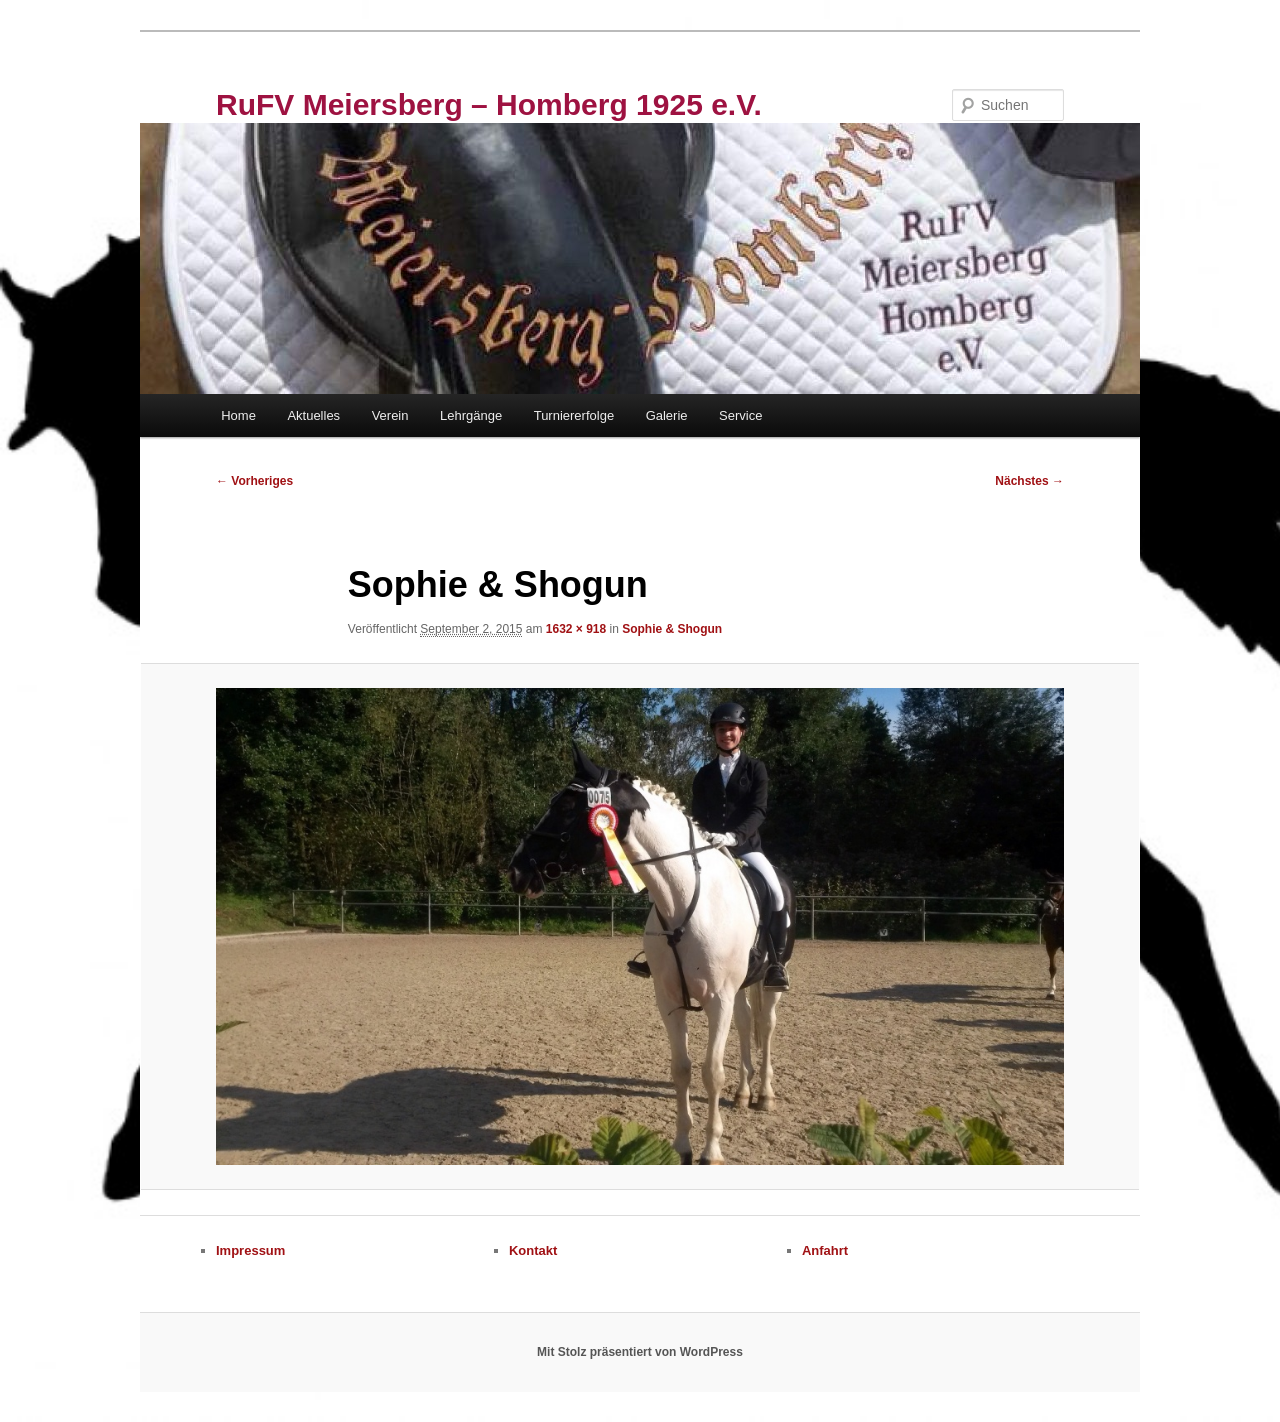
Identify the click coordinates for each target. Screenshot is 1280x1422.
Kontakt (533, 1250)
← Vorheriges (254, 481)
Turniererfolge (574, 415)
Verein (390, 415)
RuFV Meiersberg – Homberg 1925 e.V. (489, 104)
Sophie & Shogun (672, 629)
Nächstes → (1029, 481)
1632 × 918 (576, 629)
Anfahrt (825, 1250)
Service (740, 415)
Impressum (250, 1250)
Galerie (667, 415)
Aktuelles (313, 415)
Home (238, 415)
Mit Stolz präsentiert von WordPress (640, 1352)
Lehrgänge (471, 415)
